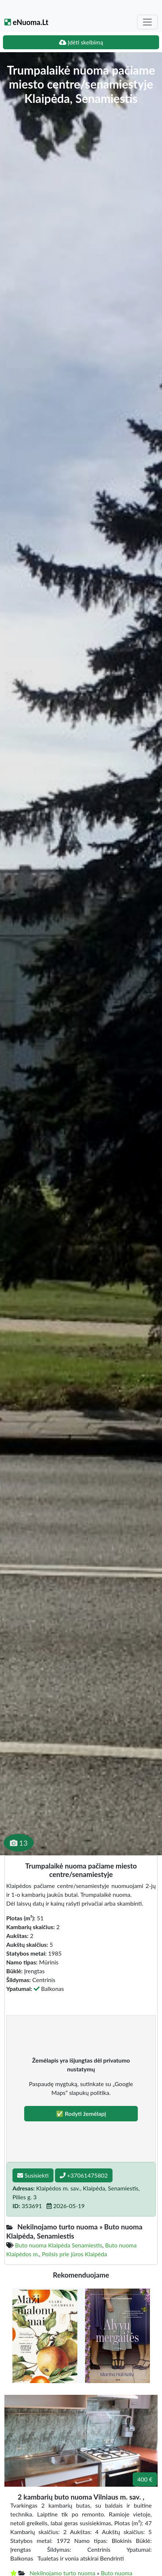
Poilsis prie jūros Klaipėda (74, 2253)
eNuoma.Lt (26, 22)
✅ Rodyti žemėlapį (81, 2113)
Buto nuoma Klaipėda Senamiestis (58, 2245)
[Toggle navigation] (147, 22)
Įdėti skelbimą (81, 42)
